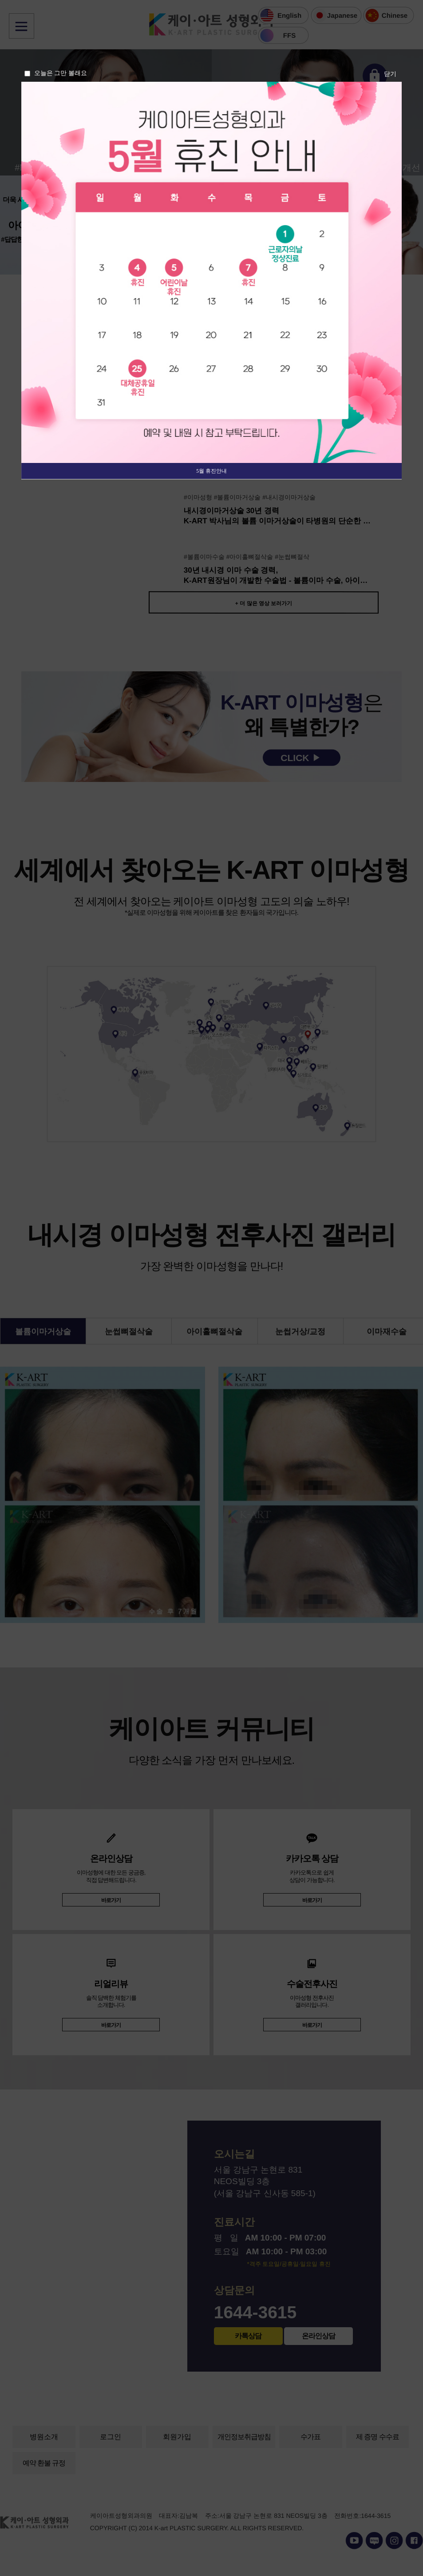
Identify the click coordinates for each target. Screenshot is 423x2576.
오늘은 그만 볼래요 (60, 73)
